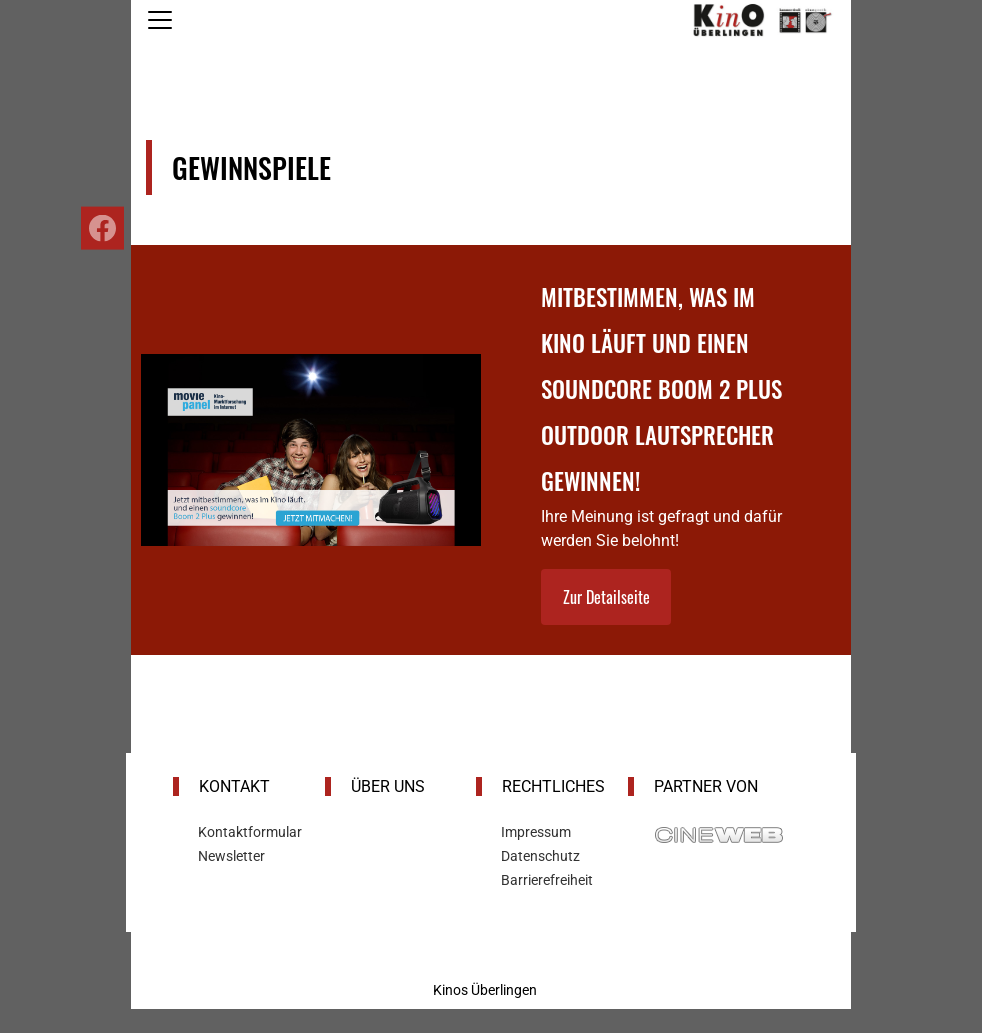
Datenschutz (540, 856)
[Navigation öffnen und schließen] (160, 20)
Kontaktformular (250, 832)
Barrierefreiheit (547, 880)
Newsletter (231, 856)
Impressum (536, 832)
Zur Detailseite (606, 597)
